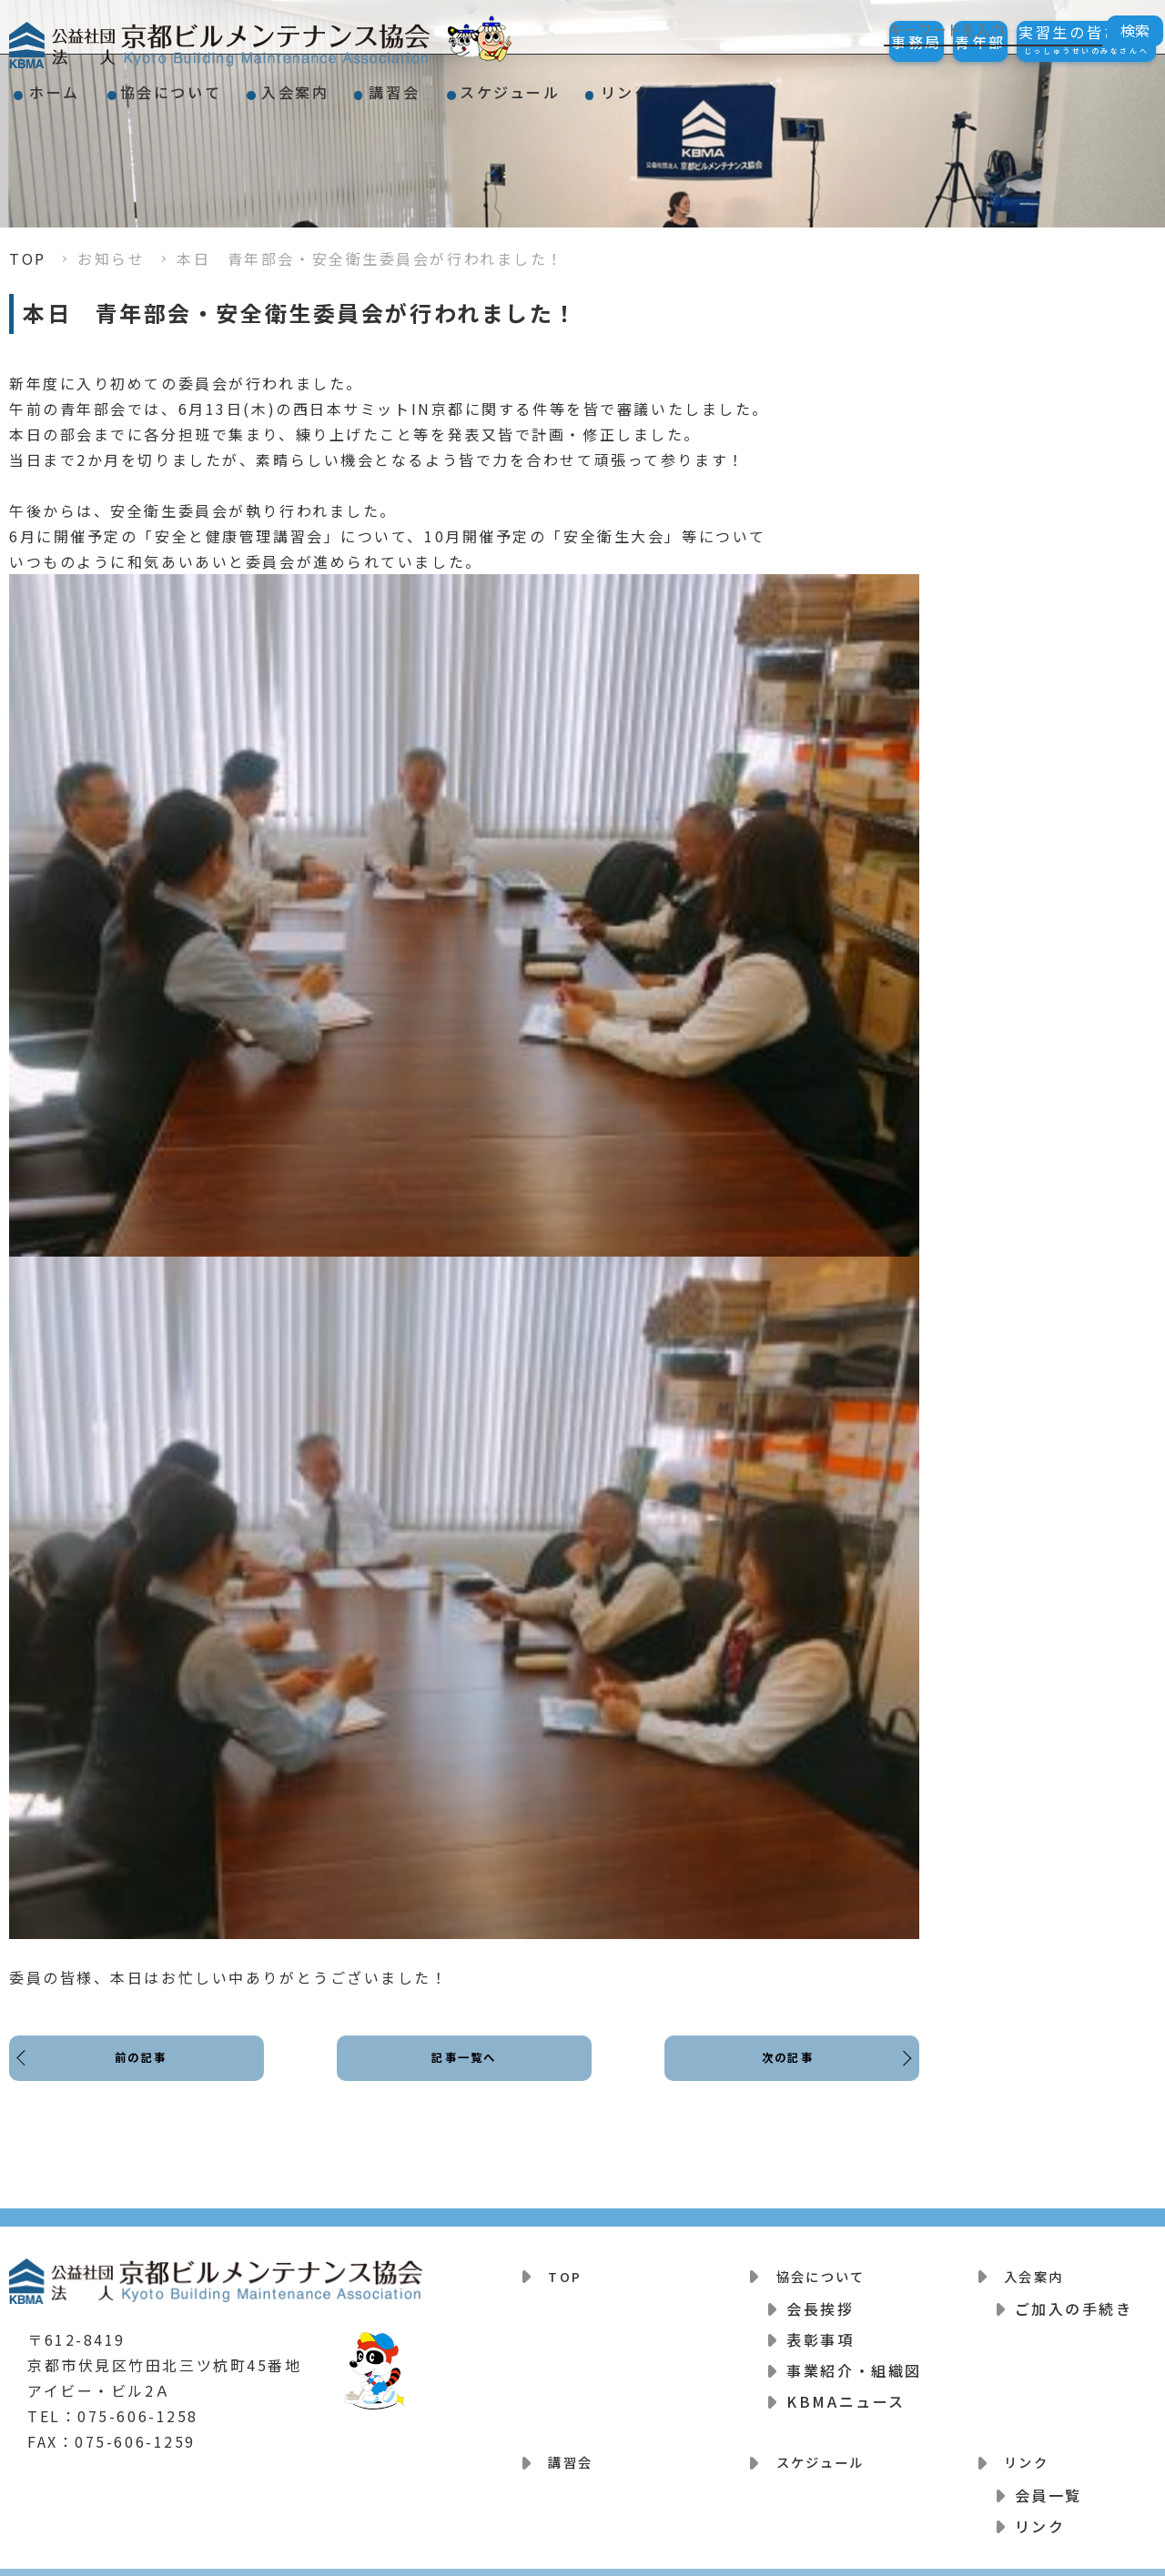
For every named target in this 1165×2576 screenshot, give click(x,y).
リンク (785, 85)
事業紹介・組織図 (853, 2361)
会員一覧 (1048, 2476)
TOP (27, 258)
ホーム (69, 85)
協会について (214, 85)
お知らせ (111, 258)
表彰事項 (820, 2330)
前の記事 (145, 2072)
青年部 (932, 42)
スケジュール (641, 85)
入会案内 (367, 85)
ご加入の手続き (1074, 2299)
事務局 (835, 42)
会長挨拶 (820, 2299)
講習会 (496, 85)
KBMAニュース (845, 2392)
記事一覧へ (464, 2072)
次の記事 (782, 2072)
